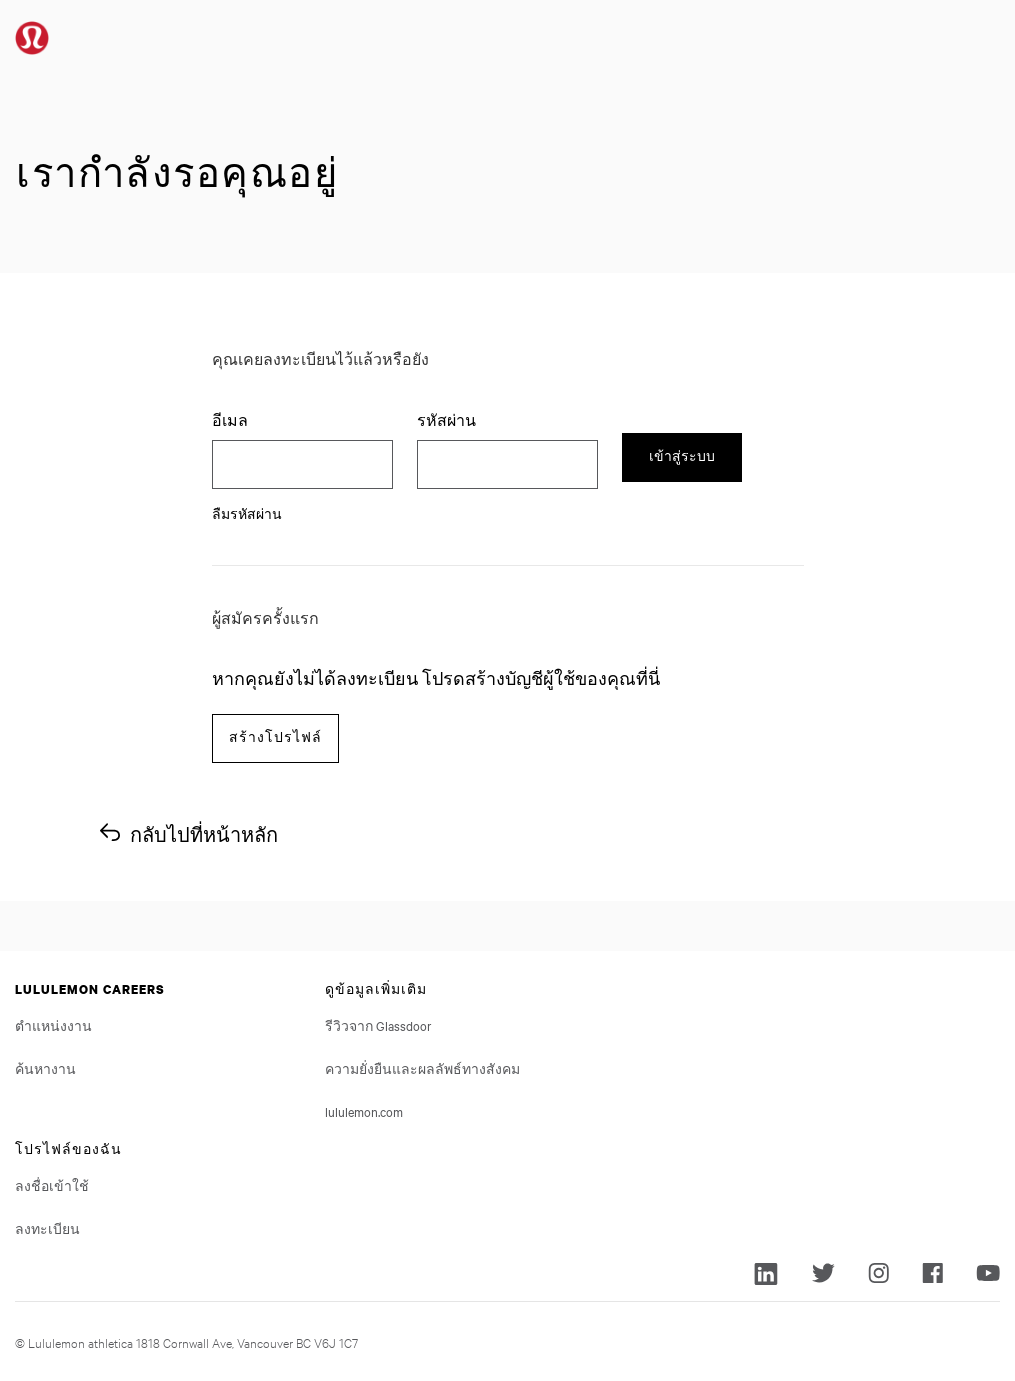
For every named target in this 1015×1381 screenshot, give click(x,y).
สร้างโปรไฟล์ (275, 737)
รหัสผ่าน (448, 420)
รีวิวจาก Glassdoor (378, 1025)
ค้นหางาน (45, 1068)
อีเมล (230, 420)
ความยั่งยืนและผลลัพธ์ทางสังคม (422, 1068)
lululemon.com (364, 1111)
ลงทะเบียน (47, 1228)
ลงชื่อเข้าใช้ (52, 1185)
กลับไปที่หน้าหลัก (204, 834)
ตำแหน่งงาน (53, 1025)
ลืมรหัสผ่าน (247, 513)
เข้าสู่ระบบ (682, 456)
